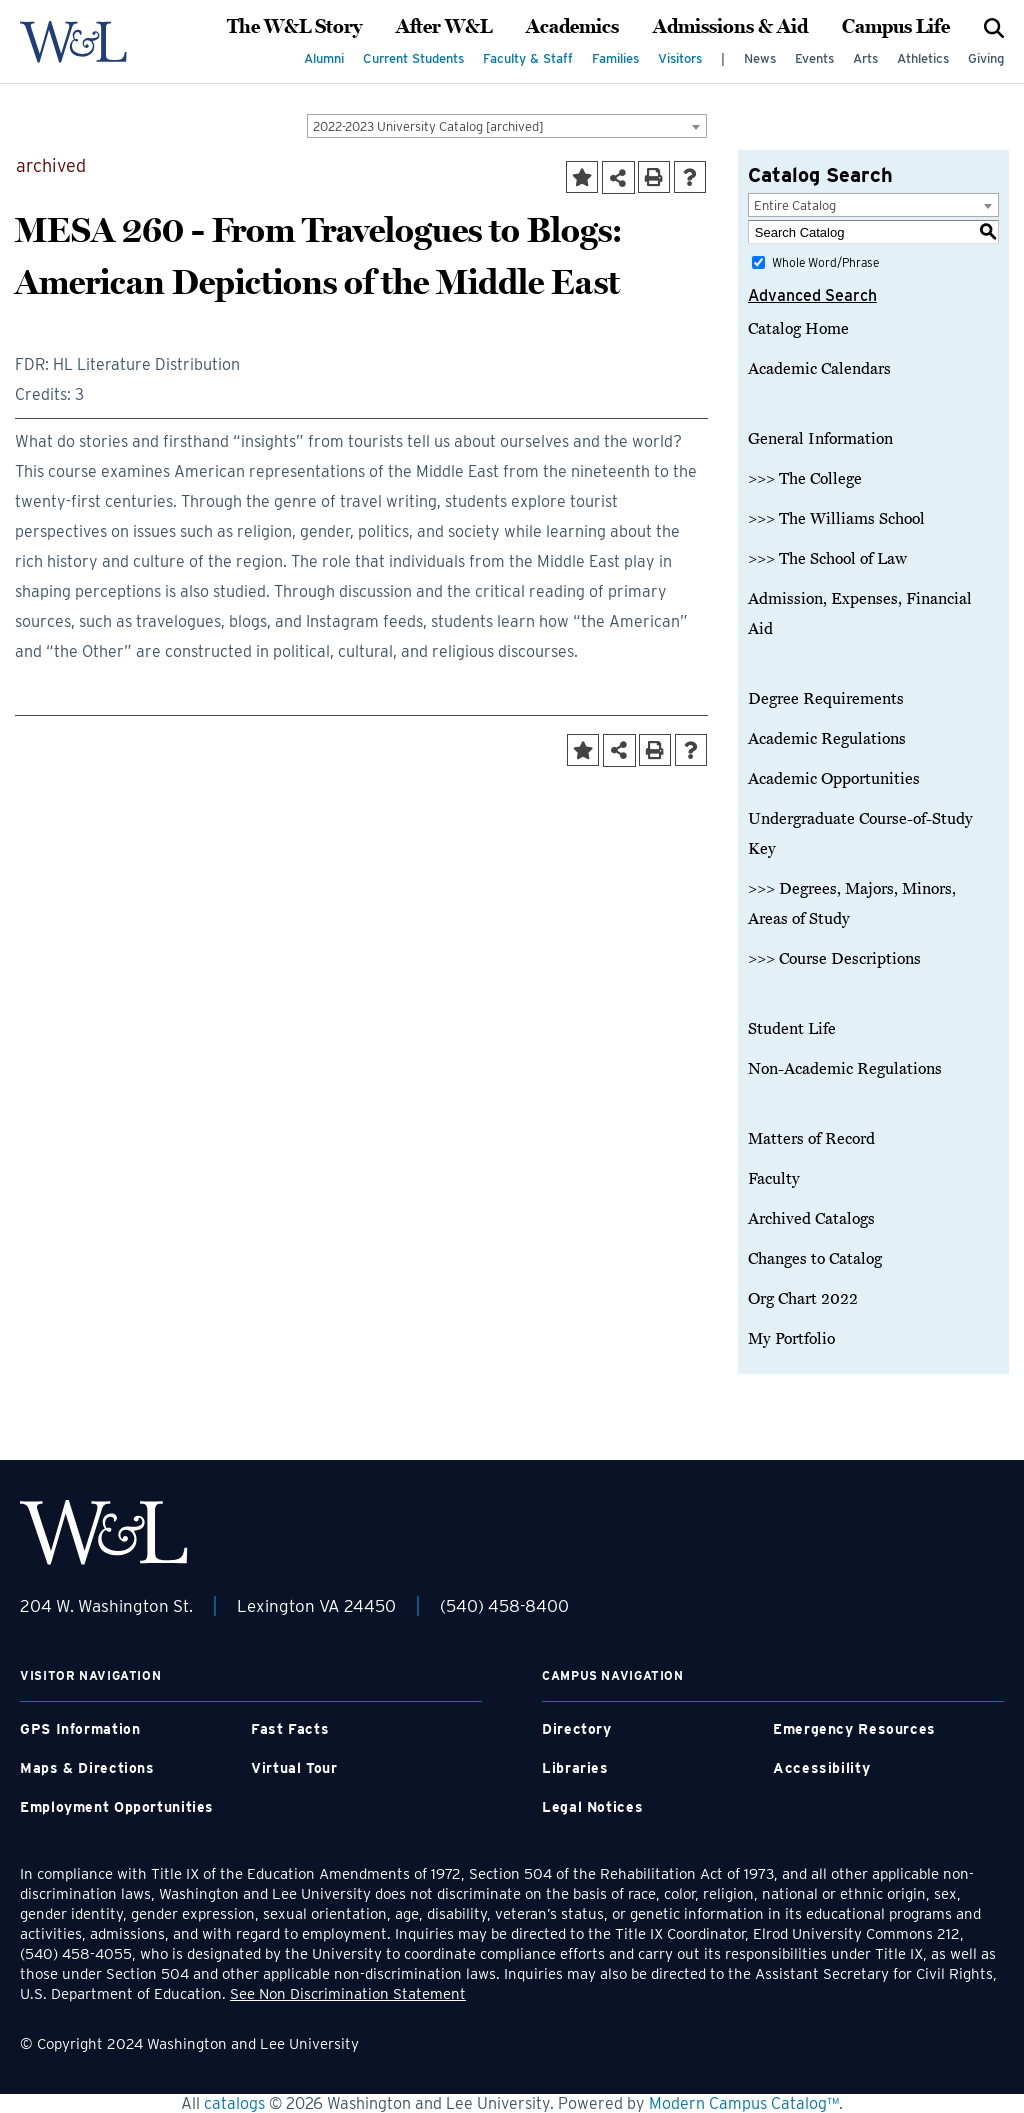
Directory (577, 1729)
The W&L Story (294, 27)
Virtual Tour (294, 1768)
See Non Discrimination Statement (348, 1994)
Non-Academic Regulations (845, 1069)
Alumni (324, 58)
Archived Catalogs (811, 1219)
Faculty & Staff (528, 58)
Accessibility (821, 1768)
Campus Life (896, 27)
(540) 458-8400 (504, 1606)
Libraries (575, 1768)
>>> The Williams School (836, 519)
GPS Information (80, 1729)
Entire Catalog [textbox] (795, 205)
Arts (865, 58)
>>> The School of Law (827, 559)
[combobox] (507, 126)
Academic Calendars (819, 369)
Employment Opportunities (117, 1807)
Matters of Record (811, 1139)
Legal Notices (592, 1807)
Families (615, 58)
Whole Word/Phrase (825, 262)
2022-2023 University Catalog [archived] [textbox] (428, 126)
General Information (820, 439)
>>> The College (805, 479)
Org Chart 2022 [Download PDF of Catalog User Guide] (803, 1299)
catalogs (234, 2103)
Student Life (792, 1029)
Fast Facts (290, 1729)
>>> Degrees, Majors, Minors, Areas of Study (852, 904)
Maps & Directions (87, 1768)
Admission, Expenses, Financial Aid (860, 614)
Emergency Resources (854, 1729)
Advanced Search (812, 295)
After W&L (444, 27)
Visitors (680, 58)
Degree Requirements (826, 699)
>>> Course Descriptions (834, 959)
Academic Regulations (827, 739)
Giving (986, 58)
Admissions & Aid (730, 27)
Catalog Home (798, 329)
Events (814, 58)
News (760, 58)
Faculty (774, 1179)
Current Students (413, 58)
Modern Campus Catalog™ (744, 2103)
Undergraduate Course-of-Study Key (860, 834)
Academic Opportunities (834, 779)
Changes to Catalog (815, 1259)
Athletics (923, 58)
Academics (572, 27)
